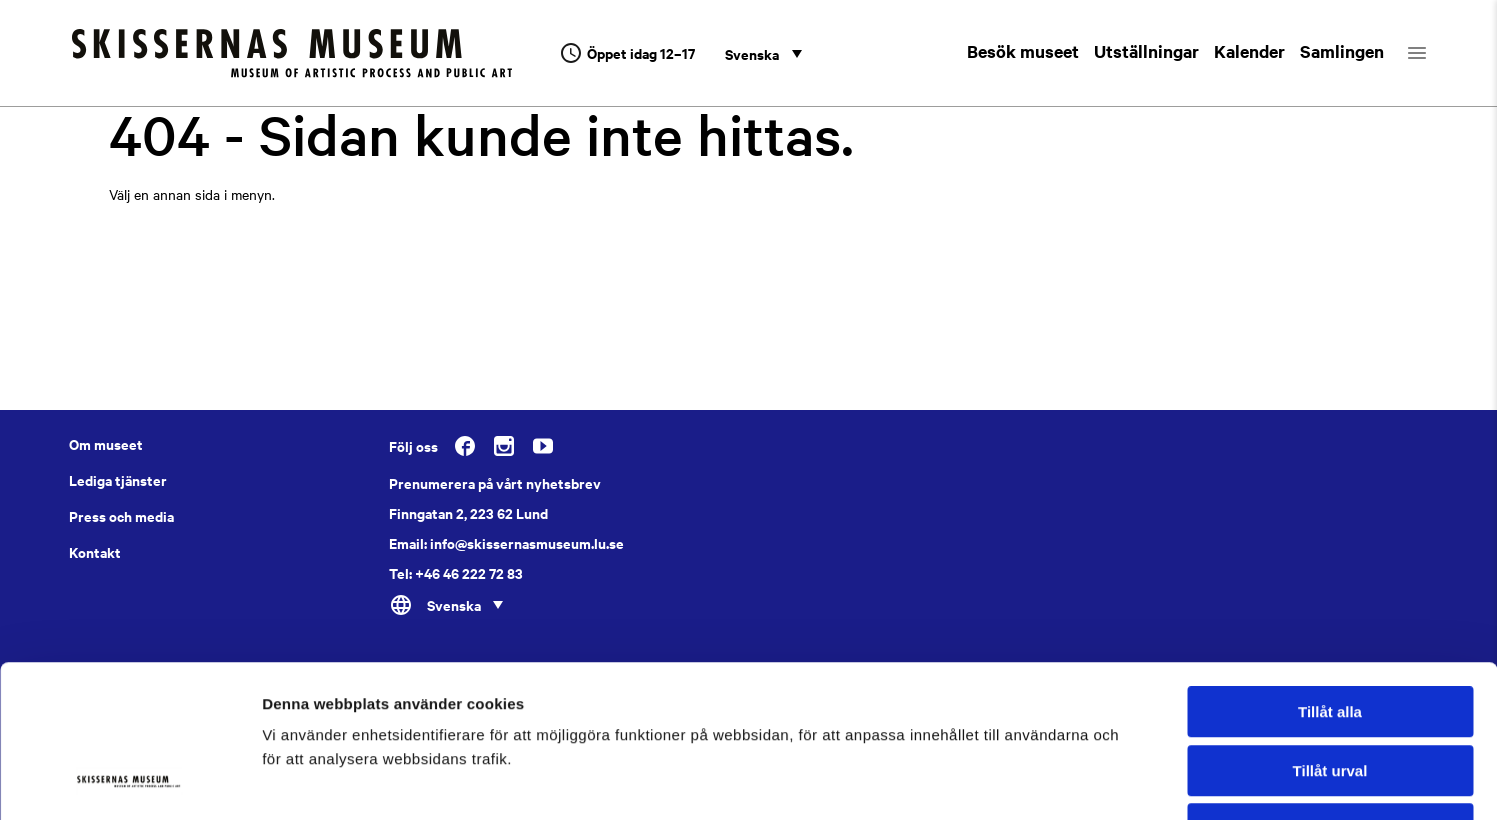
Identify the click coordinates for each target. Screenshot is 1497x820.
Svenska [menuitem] (752, 53)
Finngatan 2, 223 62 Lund (468, 513)
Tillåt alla (1330, 575)
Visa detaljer (1086, 780)
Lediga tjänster (118, 480)
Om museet (106, 444)
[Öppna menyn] (1434, 53)
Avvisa (1330, 692)
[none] (763, 53)
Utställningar (1146, 51)
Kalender (1249, 51)
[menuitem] (763, 53)
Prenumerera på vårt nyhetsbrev (495, 483)
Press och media (121, 516)
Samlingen (1342, 51)
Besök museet (1023, 51)
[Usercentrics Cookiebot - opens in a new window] (129, 781)
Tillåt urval (1330, 634)
